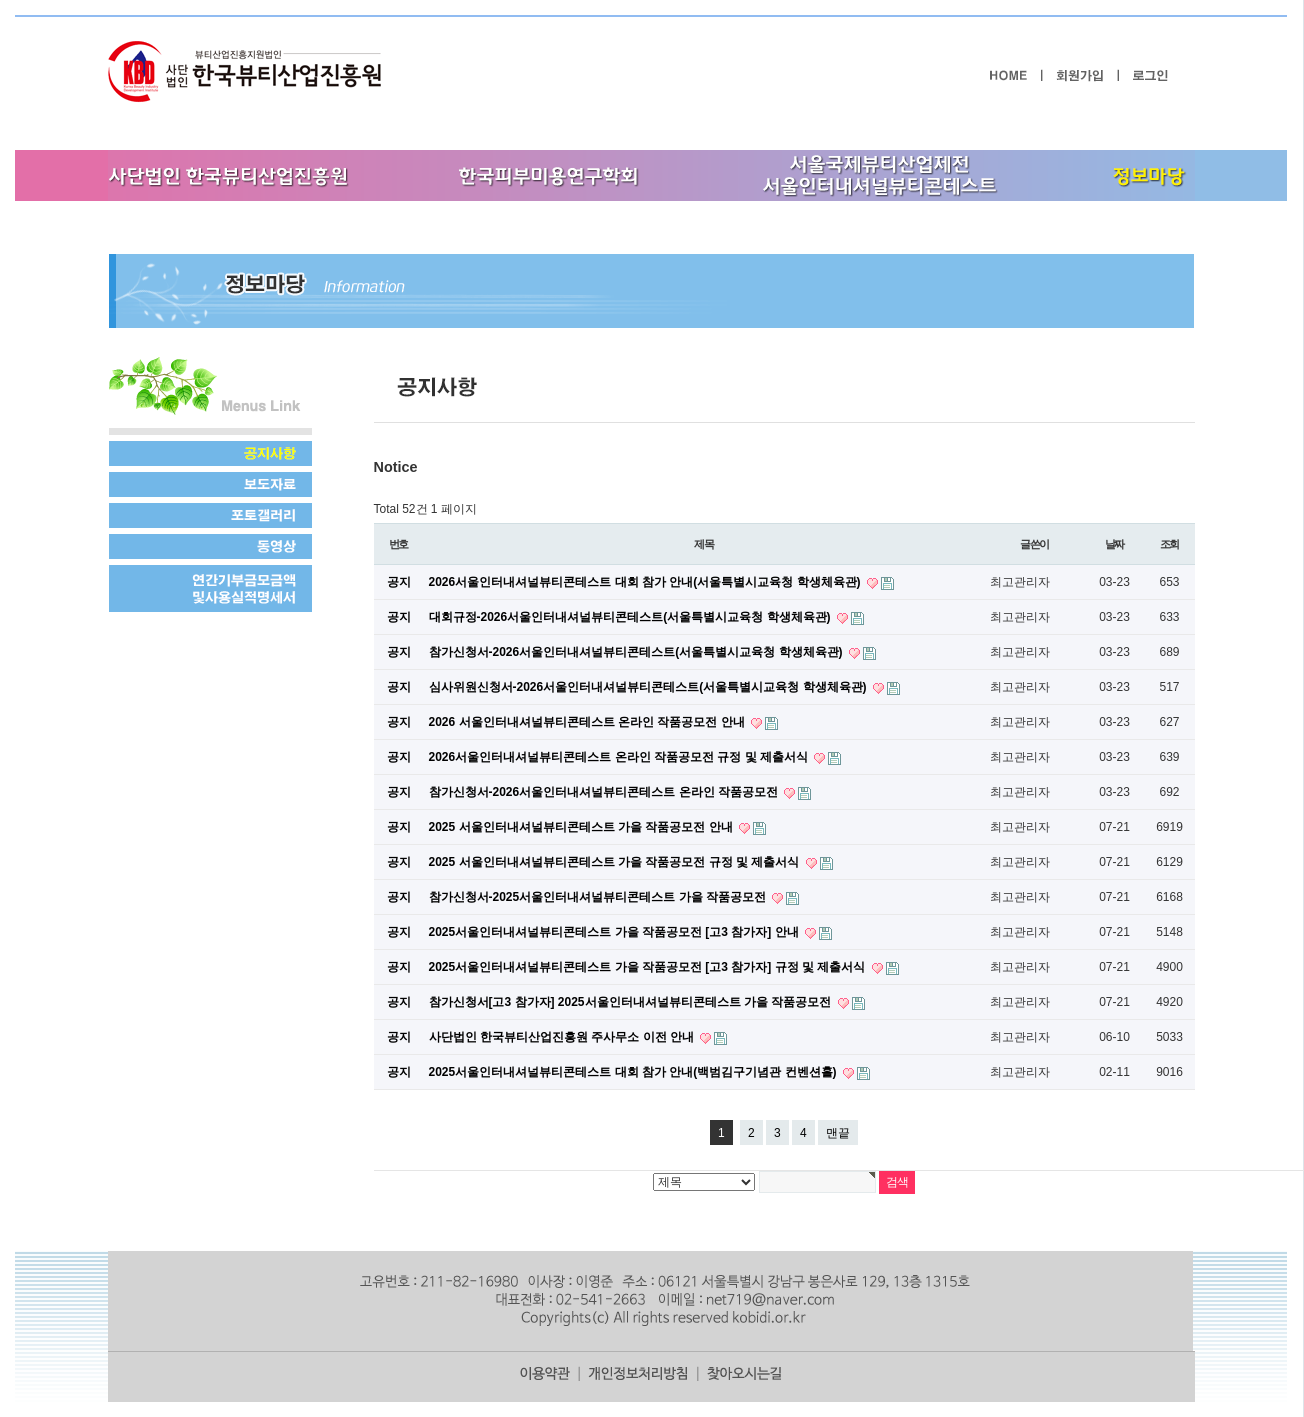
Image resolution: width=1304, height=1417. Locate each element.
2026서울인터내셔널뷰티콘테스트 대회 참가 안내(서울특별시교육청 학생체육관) (646, 582)
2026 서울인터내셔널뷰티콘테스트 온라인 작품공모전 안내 (588, 722)
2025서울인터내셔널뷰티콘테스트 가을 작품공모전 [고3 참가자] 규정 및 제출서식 (649, 967)
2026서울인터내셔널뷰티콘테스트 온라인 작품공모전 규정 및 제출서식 (620, 757)
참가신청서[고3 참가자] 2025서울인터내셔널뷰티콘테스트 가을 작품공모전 (632, 1002)
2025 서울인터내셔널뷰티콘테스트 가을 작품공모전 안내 (582, 827)
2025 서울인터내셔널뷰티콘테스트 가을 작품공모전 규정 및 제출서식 (616, 862)
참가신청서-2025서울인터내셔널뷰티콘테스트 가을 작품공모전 (599, 897)
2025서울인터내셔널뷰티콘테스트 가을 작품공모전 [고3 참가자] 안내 (615, 932)
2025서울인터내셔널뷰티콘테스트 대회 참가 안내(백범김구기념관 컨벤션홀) (634, 1072)
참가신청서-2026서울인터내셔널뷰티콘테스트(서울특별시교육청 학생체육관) (637, 652)
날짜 (1115, 544)
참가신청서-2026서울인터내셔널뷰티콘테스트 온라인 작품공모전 (605, 792)
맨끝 (838, 1133)
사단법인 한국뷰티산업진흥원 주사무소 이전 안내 (563, 1037)
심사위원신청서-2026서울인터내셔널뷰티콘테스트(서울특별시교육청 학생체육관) (649, 687)
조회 (1170, 544)
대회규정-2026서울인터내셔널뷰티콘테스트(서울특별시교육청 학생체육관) (631, 617)
